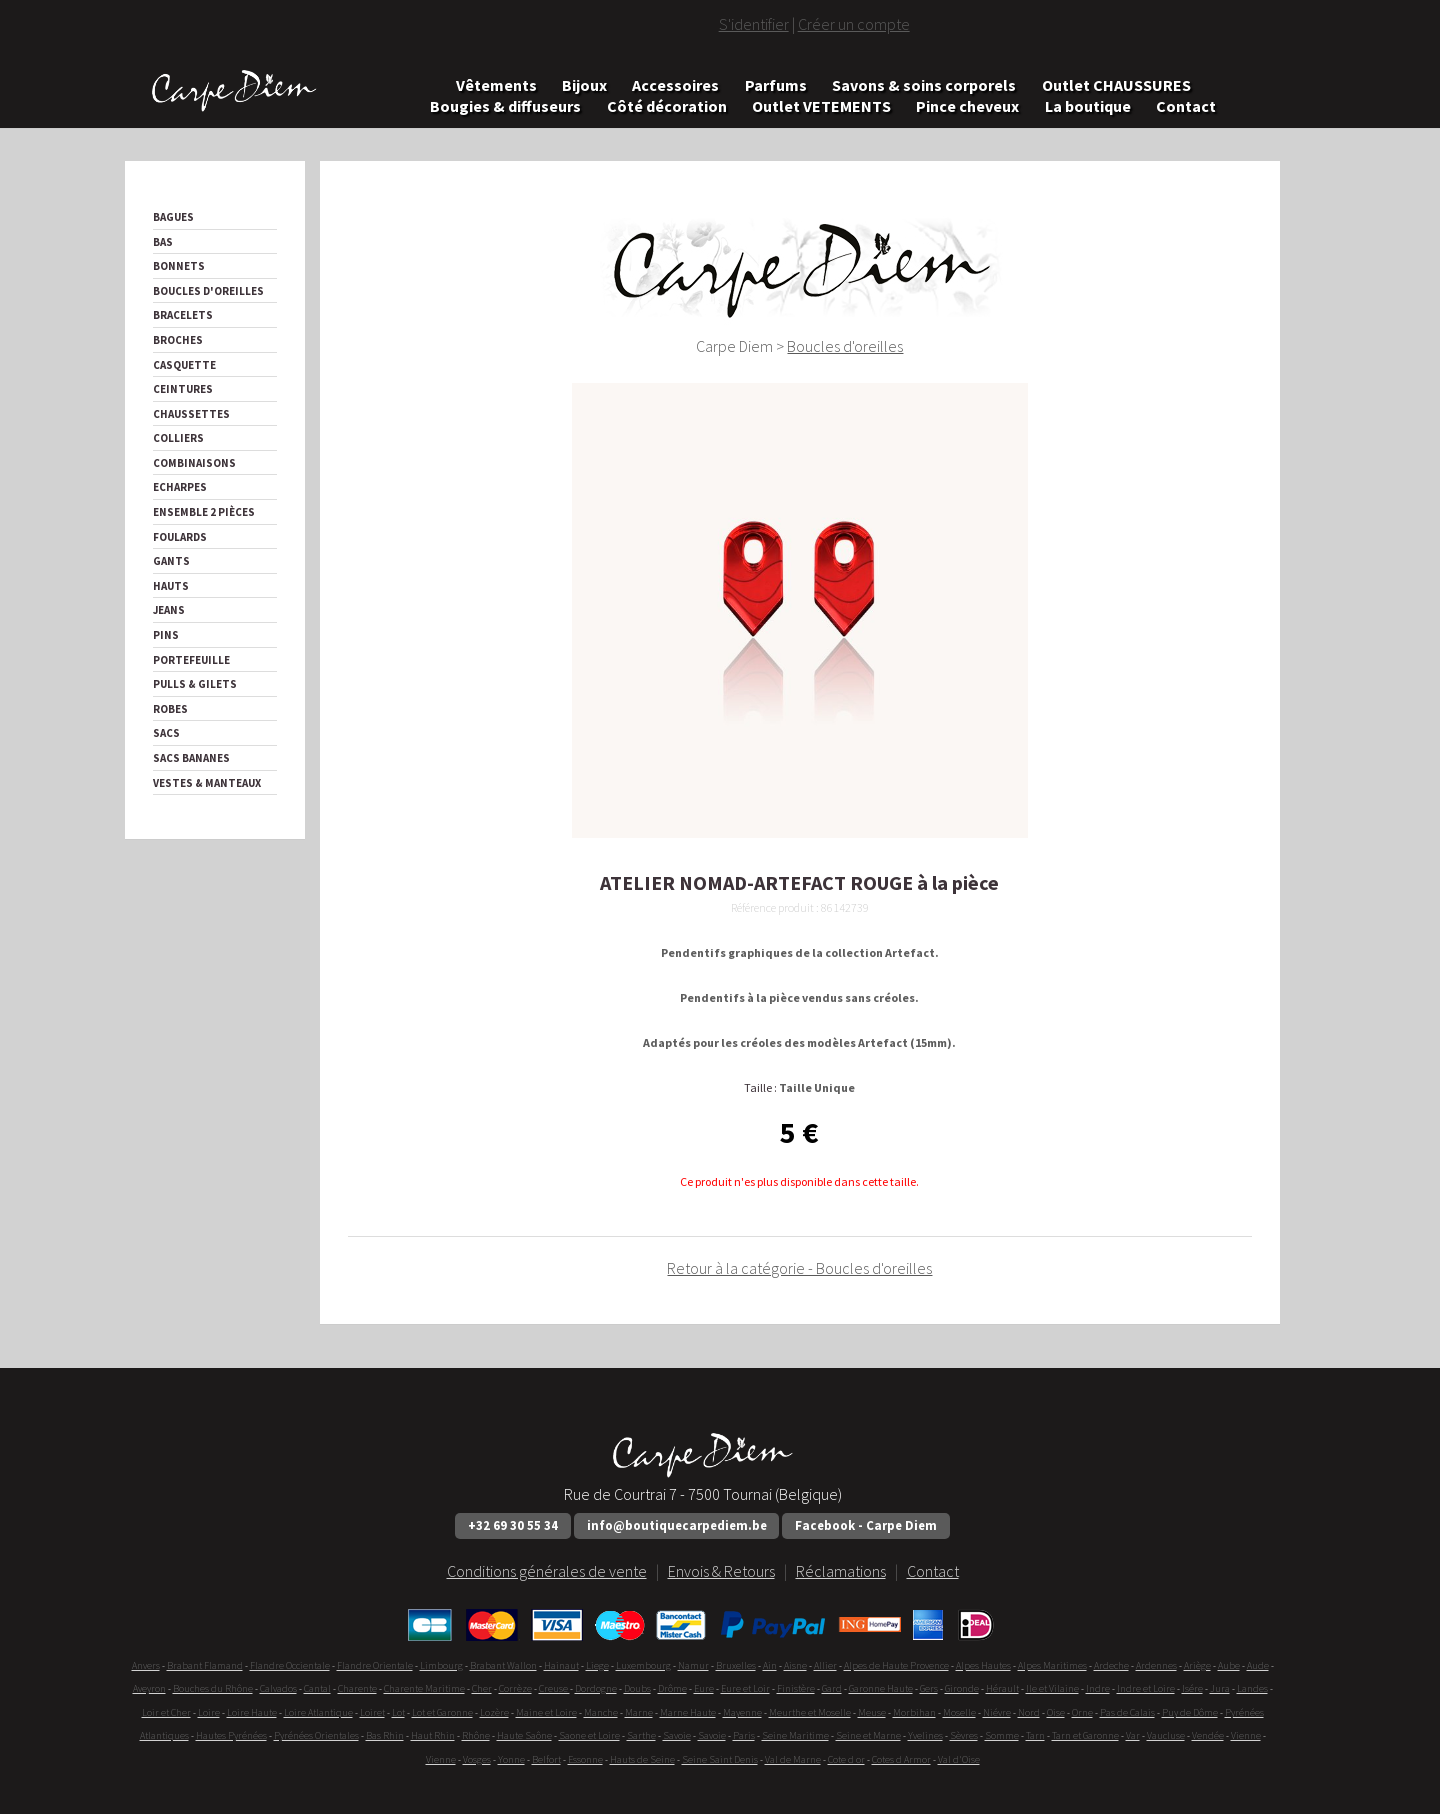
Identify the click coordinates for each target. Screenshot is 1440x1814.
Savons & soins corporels (924, 84)
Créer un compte (854, 24)
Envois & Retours (721, 1571)
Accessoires (675, 84)
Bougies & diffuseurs (505, 106)
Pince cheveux (967, 106)
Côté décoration (667, 106)
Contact (1186, 106)
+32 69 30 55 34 (513, 1525)
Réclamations (841, 1571)
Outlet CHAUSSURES (1116, 84)
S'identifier (754, 24)
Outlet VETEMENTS (821, 106)
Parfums (776, 84)
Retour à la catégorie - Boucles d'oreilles (799, 1268)
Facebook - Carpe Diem (866, 1525)
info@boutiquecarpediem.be (677, 1525)
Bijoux (584, 84)
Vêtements (496, 84)
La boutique (1088, 106)
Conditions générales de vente (547, 1571)
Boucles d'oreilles (845, 346)
